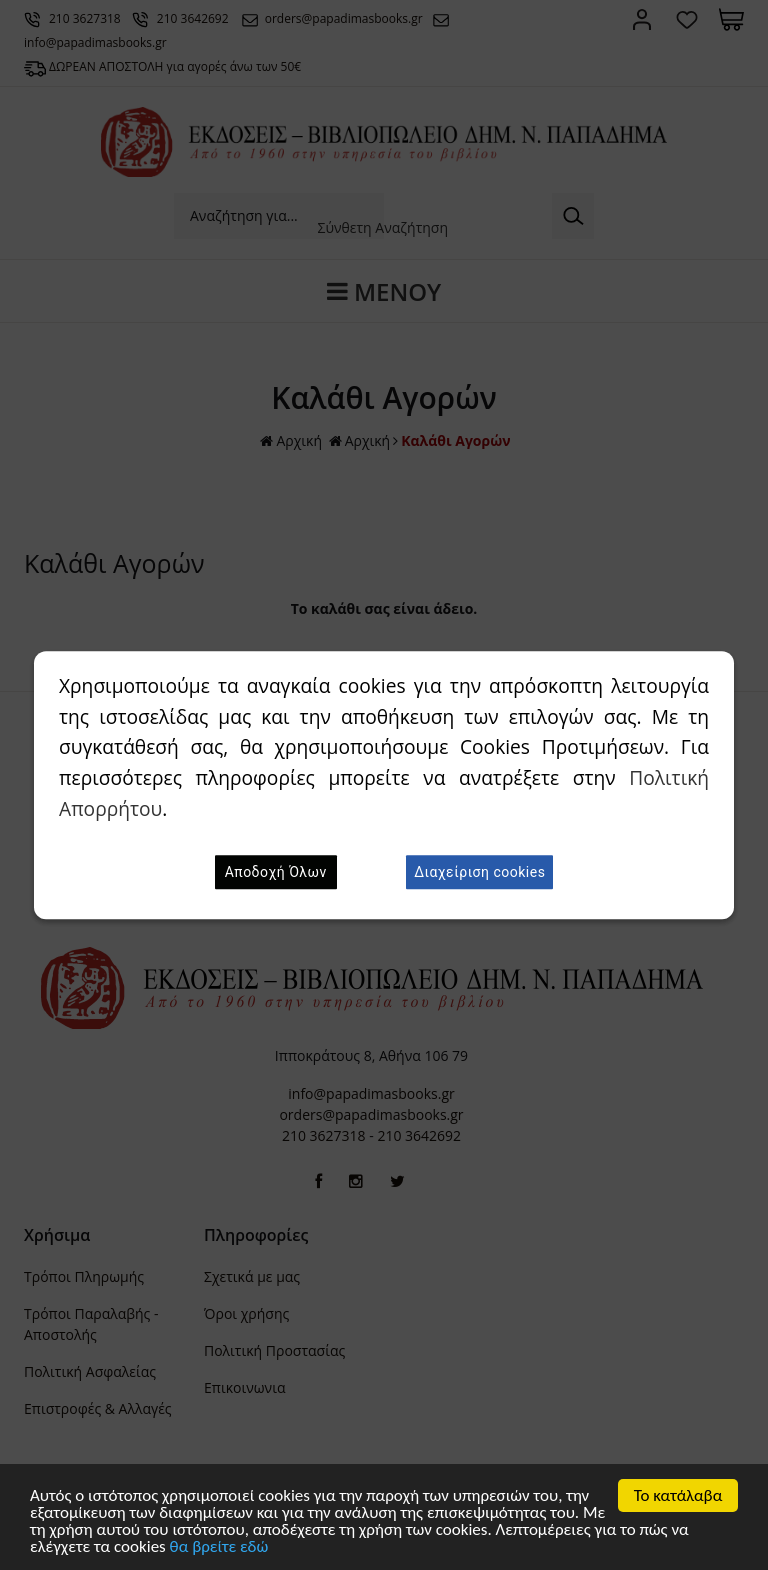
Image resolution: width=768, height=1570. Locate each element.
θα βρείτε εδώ (219, 1547)
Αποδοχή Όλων (276, 872)
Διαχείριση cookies (479, 872)
